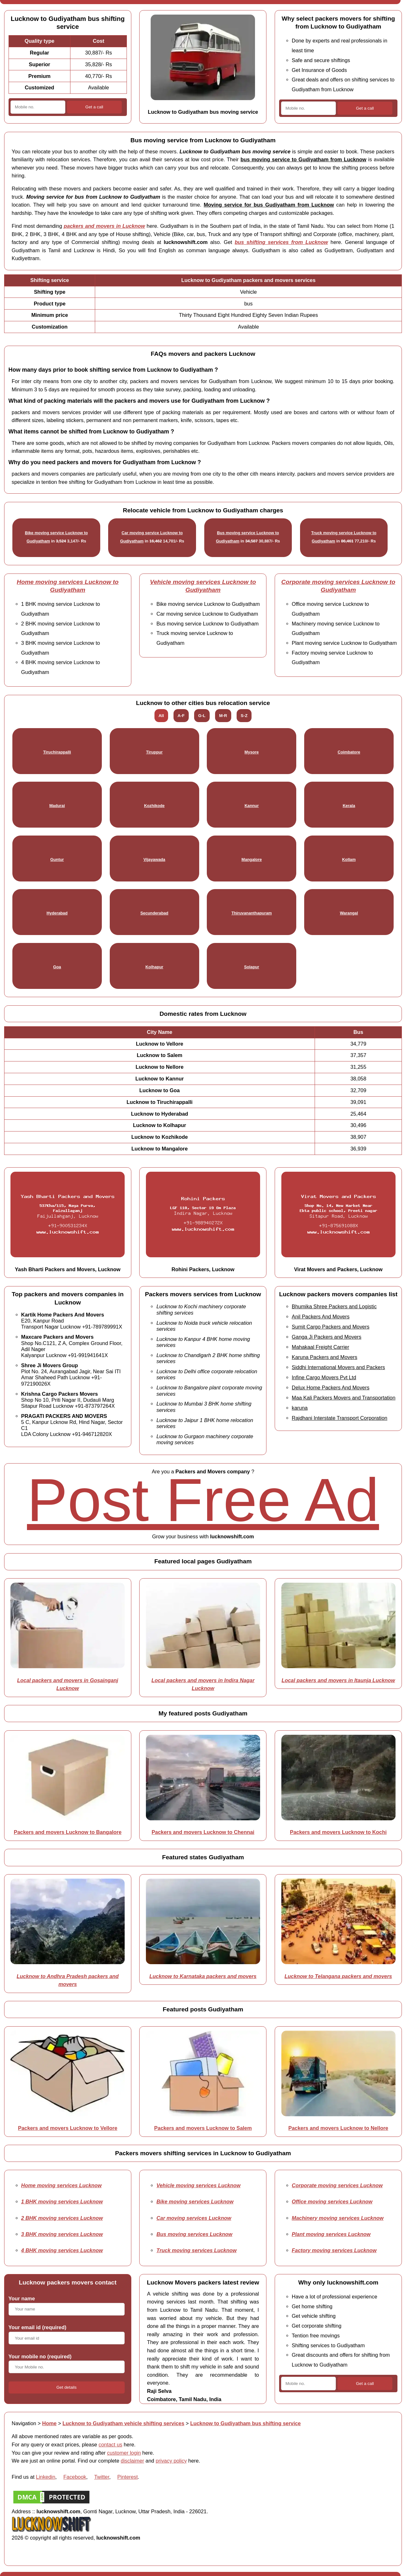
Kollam (349, 859)
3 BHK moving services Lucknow (62, 2234)
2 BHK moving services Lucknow (62, 2218)
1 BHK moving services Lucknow (62, 2201)
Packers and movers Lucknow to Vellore (67, 2128)
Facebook (74, 2477)
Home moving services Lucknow (61, 2185)
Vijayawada (154, 859)
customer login (124, 2453)
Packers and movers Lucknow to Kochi (338, 1832)
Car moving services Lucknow (193, 2218)
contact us (110, 2444)
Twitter (101, 2477)
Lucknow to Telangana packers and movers (338, 1976)
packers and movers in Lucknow (104, 226)
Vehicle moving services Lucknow (198, 2185)
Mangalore (251, 859)
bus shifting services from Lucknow (281, 242)
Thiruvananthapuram (252, 913)
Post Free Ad (203, 1500)
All (161, 715)
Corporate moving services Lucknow (337, 2185)
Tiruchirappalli (57, 752)
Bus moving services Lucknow (194, 2234)
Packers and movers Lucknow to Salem (203, 2128)
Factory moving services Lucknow (334, 2250)
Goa (57, 966)
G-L (202, 715)
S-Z (244, 715)
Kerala (349, 805)
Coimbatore (348, 752)
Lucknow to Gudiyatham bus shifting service (245, 2423)
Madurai (57, 805)
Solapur (251, 966)
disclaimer (132, 2461)
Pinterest (127, 2477)
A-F (181, 715)
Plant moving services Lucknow (331, 2234)
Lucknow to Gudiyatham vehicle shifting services (123, 2423)
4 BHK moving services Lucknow (62, 2250)
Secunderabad (154, 913)
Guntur (57, 859)
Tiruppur (154, 752)
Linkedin (45, 2477)
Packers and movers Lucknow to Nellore (338, 2128)
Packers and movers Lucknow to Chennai (203, 1832)
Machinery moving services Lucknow (337, 2218)
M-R (223, 715)
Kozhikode (154, 805)
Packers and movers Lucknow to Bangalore (67, 1832)
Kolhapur (154, 966)
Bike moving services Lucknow (194, 2201)
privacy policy (171, 2461)
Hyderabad (57, 913)
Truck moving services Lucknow (196, 2250)
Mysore (252, 752)
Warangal (349, 913)
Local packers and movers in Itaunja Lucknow (338, 1680)
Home (49, 2423)
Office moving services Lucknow (332, 2201)
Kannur (252, 805)
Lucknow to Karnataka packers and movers (203, 1976)
